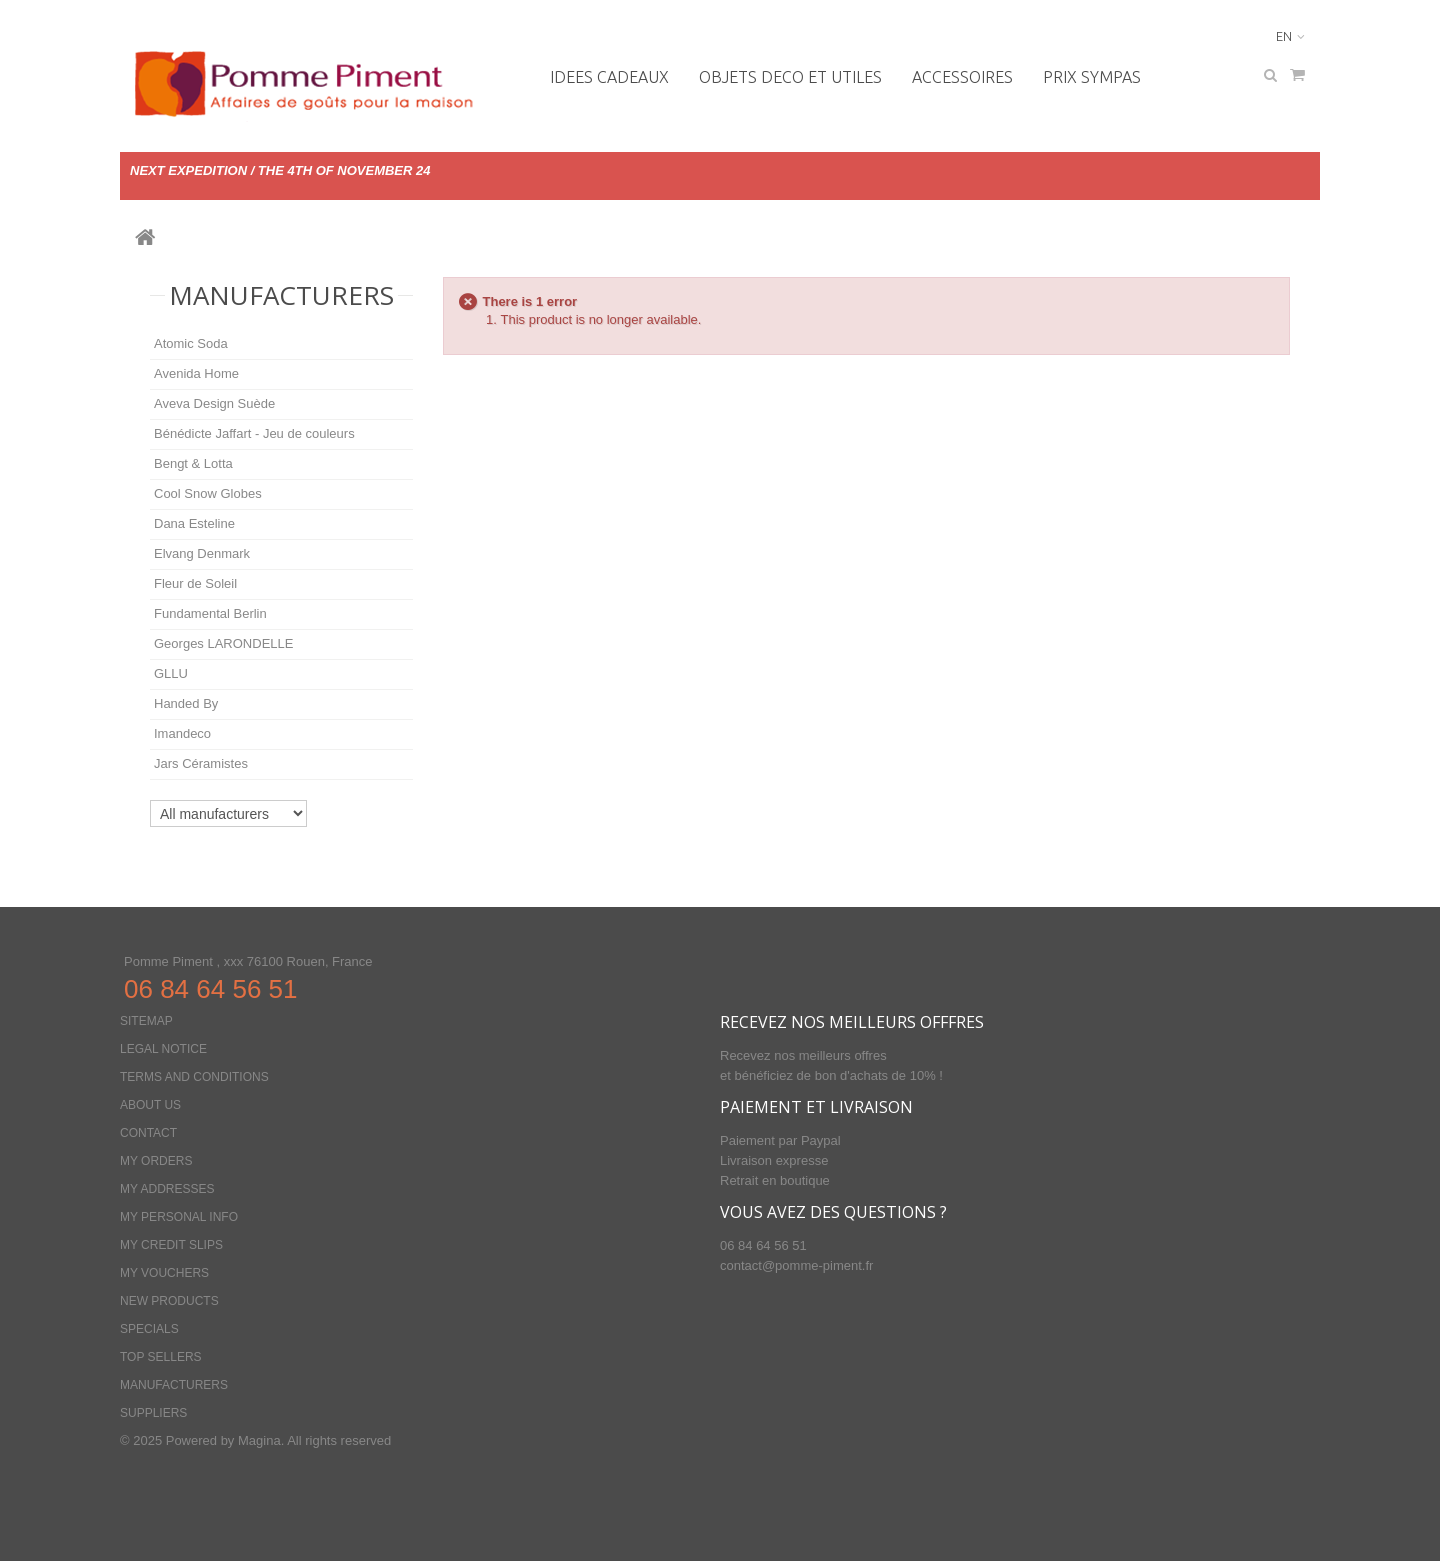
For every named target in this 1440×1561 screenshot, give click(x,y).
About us (150, 1105)
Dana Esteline (194, 523)
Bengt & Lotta (193, 463)
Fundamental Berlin (210, 613)
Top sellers (161, 1357)
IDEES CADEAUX (609, 77)
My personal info (179, 1217)
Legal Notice (163, 1049)
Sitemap (146, 1021)
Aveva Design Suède (214, 403)
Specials (149, 1329)
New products (169, 1301)
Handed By (186, 703)
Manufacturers (281, 295)
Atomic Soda (191, 343)
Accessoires (962, 77)
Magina (259, 1440)
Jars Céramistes (201, 763)
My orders (156, 1161)
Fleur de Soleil (195, 583)
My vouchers (164, 1273)
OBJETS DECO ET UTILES (790, 77)
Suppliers (153, 1413)
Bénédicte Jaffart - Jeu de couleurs (254, 433)
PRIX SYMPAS (1092, 77)
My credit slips (171, 1245)
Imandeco (182, 733)
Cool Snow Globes (208, 493)
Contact (148, 1133)
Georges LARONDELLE (223, 643)
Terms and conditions (194, 1077)
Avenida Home (196, 373)
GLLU (171, 673)
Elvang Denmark (202, 553)
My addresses (167, 1189)
